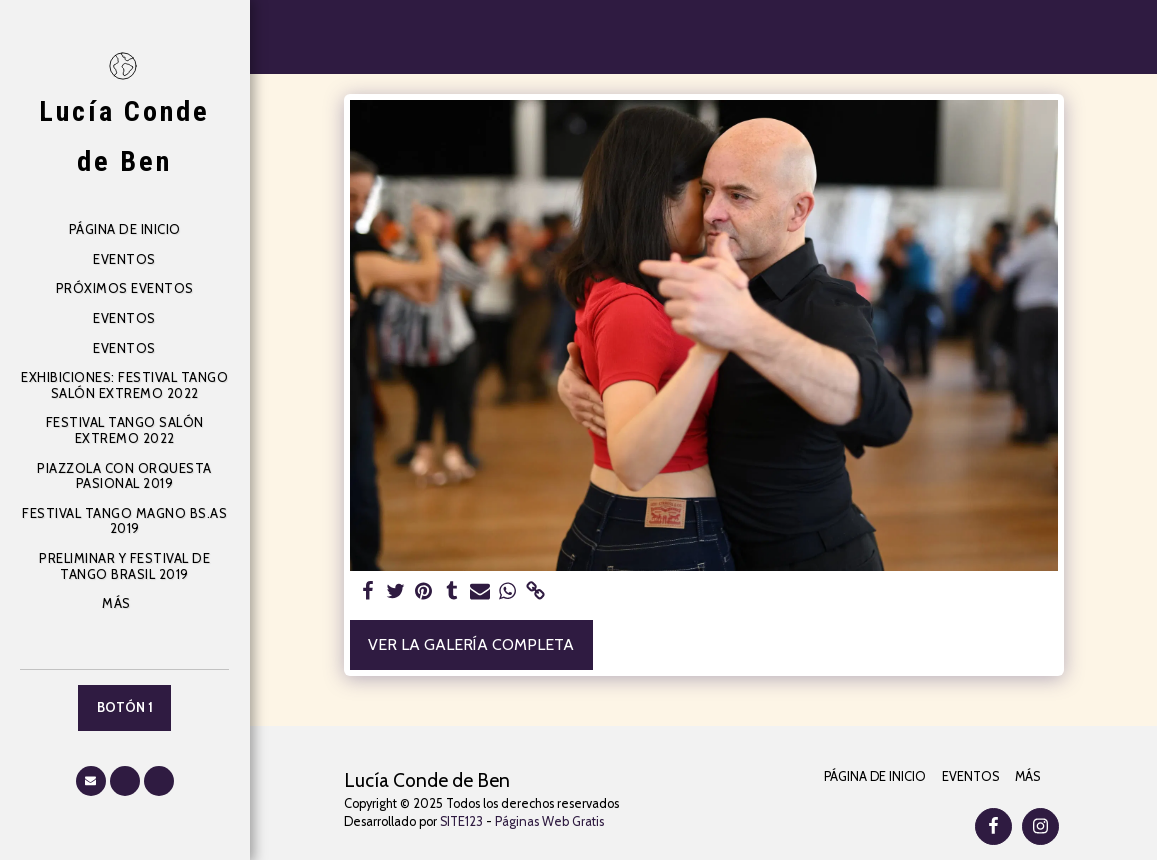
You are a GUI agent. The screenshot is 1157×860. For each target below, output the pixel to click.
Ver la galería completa (471, 644)
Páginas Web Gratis (549, 821)
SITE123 (461, 821)
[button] (91, 781)
